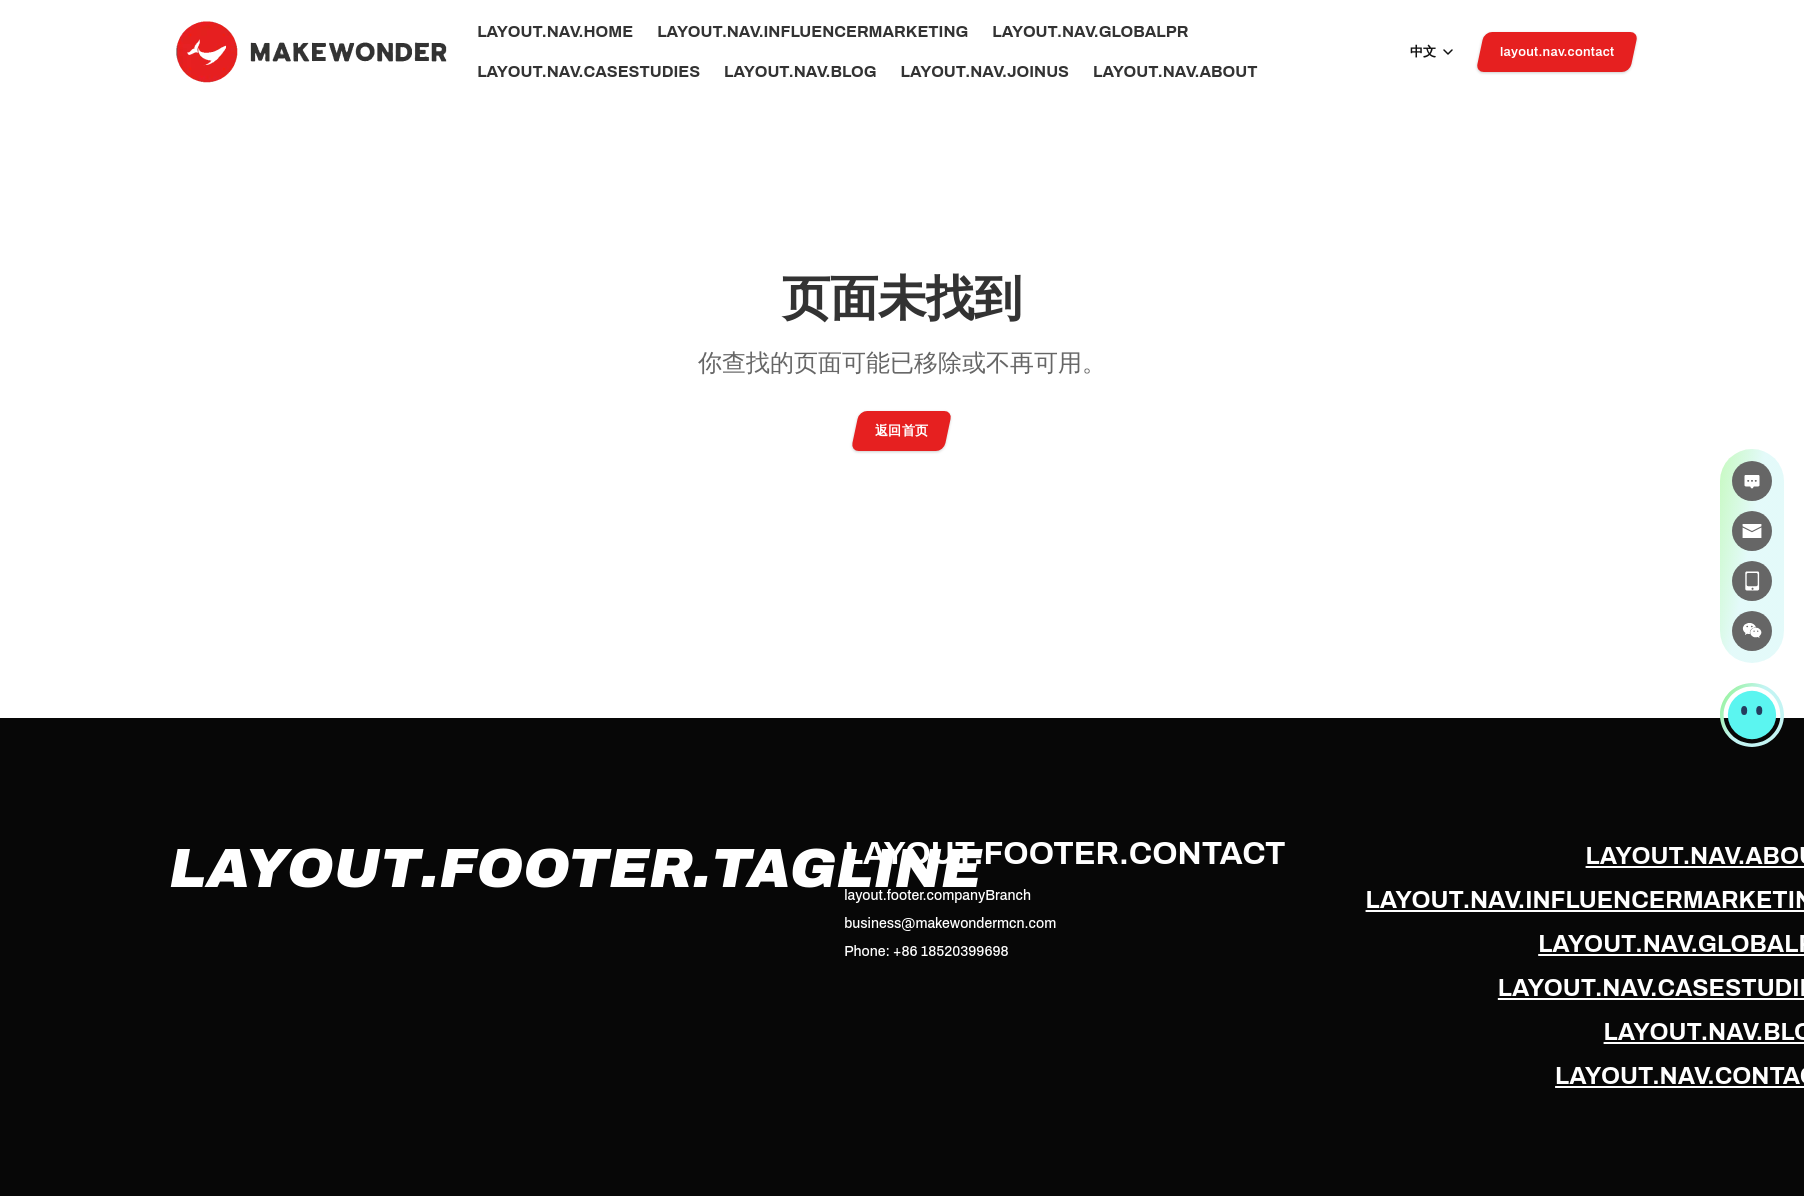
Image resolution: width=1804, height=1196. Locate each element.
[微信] (1752, 631)
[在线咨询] (1752, 481)
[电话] (1752, 581)
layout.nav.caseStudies (588, 72)
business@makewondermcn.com (950, 923)
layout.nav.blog (800, 72)
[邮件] (1752, 531)
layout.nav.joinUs (985, 72)
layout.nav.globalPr (1090, 32)
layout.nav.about (1175, 72)
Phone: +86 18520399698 (926, 951)
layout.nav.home (555, 32)
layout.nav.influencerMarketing (812, 32)
